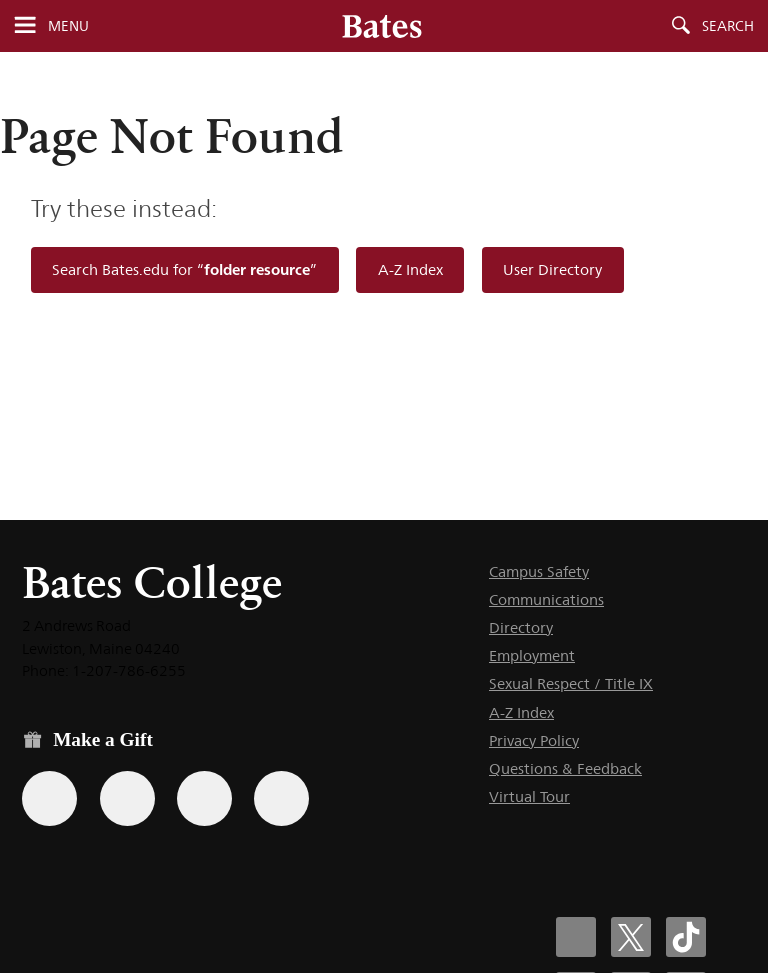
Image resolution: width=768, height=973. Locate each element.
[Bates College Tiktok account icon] (686, 937)
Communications (546, 599)
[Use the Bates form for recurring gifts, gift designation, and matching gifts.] (49, 798)
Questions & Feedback (565, 768)
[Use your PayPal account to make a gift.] (204, 798)
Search (728, 26)
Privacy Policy (534, 740)
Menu (68, 26)
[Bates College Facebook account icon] (576, 937)
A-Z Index (410, 269)
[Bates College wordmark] (382, 26)
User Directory (552, 269)
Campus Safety (539, 571)
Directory (521, 627)
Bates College (152, 582)
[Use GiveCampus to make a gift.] (281, 798)
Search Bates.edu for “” (184, 269)
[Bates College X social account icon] (631, 937)
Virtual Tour (529, 796)
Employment (532, 655)
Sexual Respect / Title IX (571, 683)
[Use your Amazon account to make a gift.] (127, 798)
